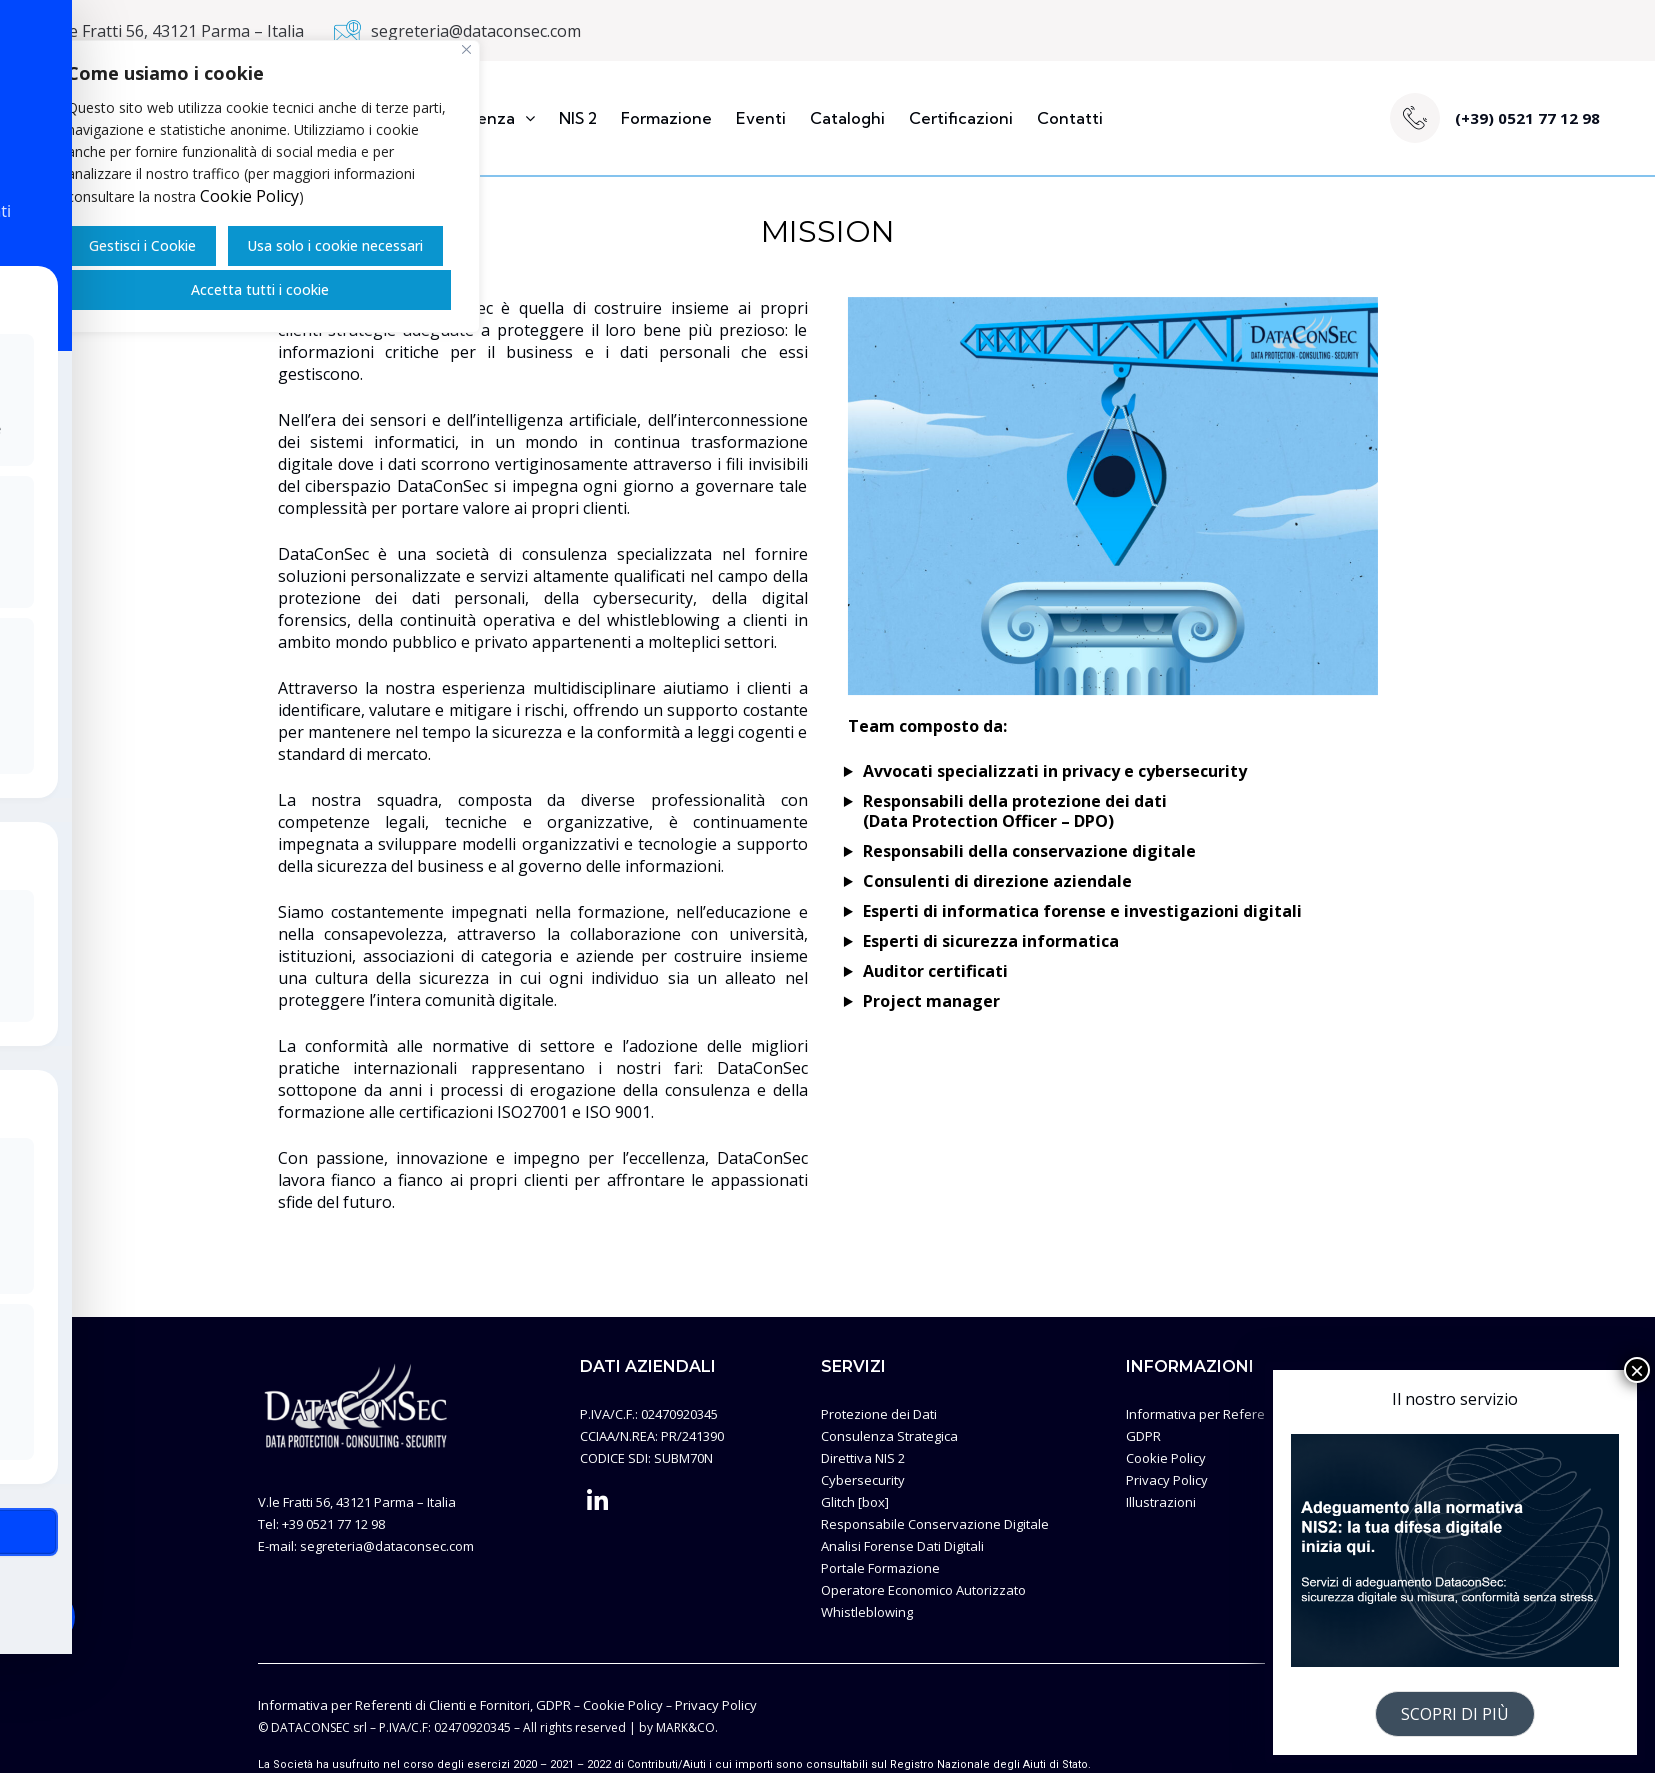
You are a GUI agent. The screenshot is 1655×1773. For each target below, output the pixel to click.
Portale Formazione (880, 1568)
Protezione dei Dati (879, 1414)
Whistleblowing (867, 1612)
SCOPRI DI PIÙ (1455, 1714)
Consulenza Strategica (889, 1436)
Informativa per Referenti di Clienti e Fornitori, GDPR (414, 1705)
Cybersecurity (863, 1480)
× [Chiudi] (1637, 1370)
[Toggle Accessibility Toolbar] (46, 1617)
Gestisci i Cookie (142, 245)
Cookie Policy (249, 196)
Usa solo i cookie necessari (335, 245)
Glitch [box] (855, 1502)
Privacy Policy (1167, 1480)
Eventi (761, 118)
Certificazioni (961, 118)
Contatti (1070, 118)
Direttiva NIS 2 (863, 1458)
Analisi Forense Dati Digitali (902, 1546)
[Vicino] (466, 49)
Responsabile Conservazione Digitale (935, 1524)
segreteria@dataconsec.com (476, 31)
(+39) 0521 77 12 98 (1527, 118)
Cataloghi (847, 118)
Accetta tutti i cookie (260, 289)
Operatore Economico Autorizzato (923, 1590)
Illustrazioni (1161, 1502)
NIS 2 (578, 118)
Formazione (666, 118)
